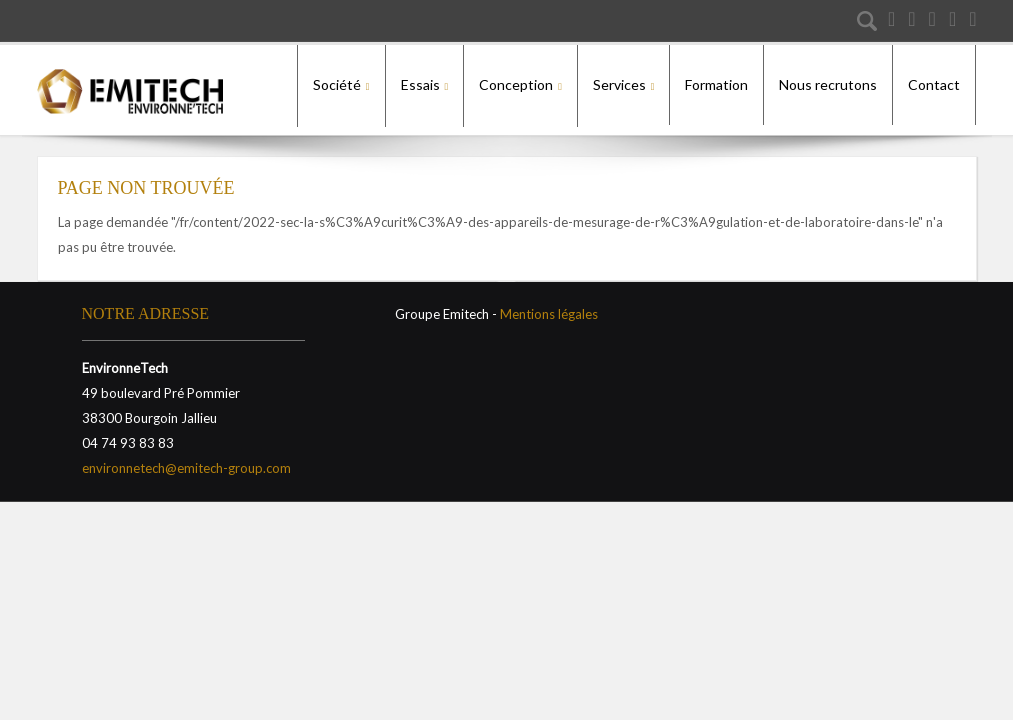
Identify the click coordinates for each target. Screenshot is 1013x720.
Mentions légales (549, 306)
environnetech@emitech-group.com (186, 460)
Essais (420, 84)
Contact (934, 84)
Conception (516, 84)
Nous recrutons (828, 84)
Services (619, 84)
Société (337, 84)
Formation (716, 84)
